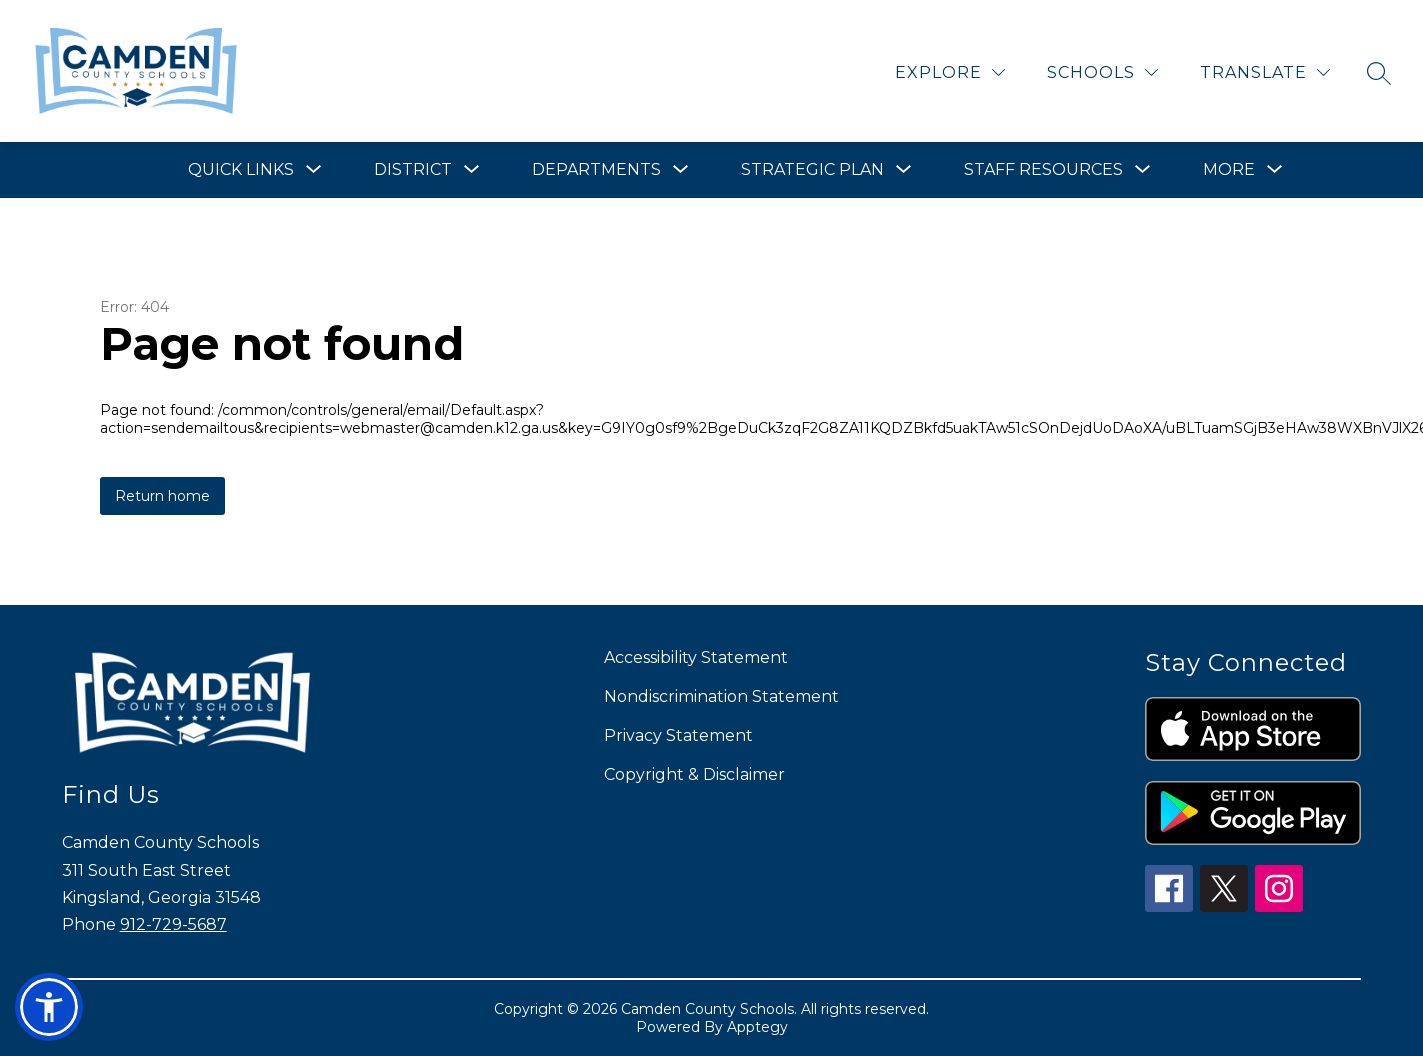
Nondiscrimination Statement (721, 696)
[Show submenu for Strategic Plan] (812, 170)
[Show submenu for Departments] (596, 170)
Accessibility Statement (696, 657)
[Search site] (1379, 73)
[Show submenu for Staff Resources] (1043, 170)
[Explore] (950, 72)
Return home (162, 496)
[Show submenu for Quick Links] (241, 170)
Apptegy (757, 1027)
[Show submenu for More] (1229, 170)
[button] (49, 1007)
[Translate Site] (1265, 72)
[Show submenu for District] (413, 170)
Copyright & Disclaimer (694, 774)
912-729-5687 (173, 924)
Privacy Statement (678, 735)
